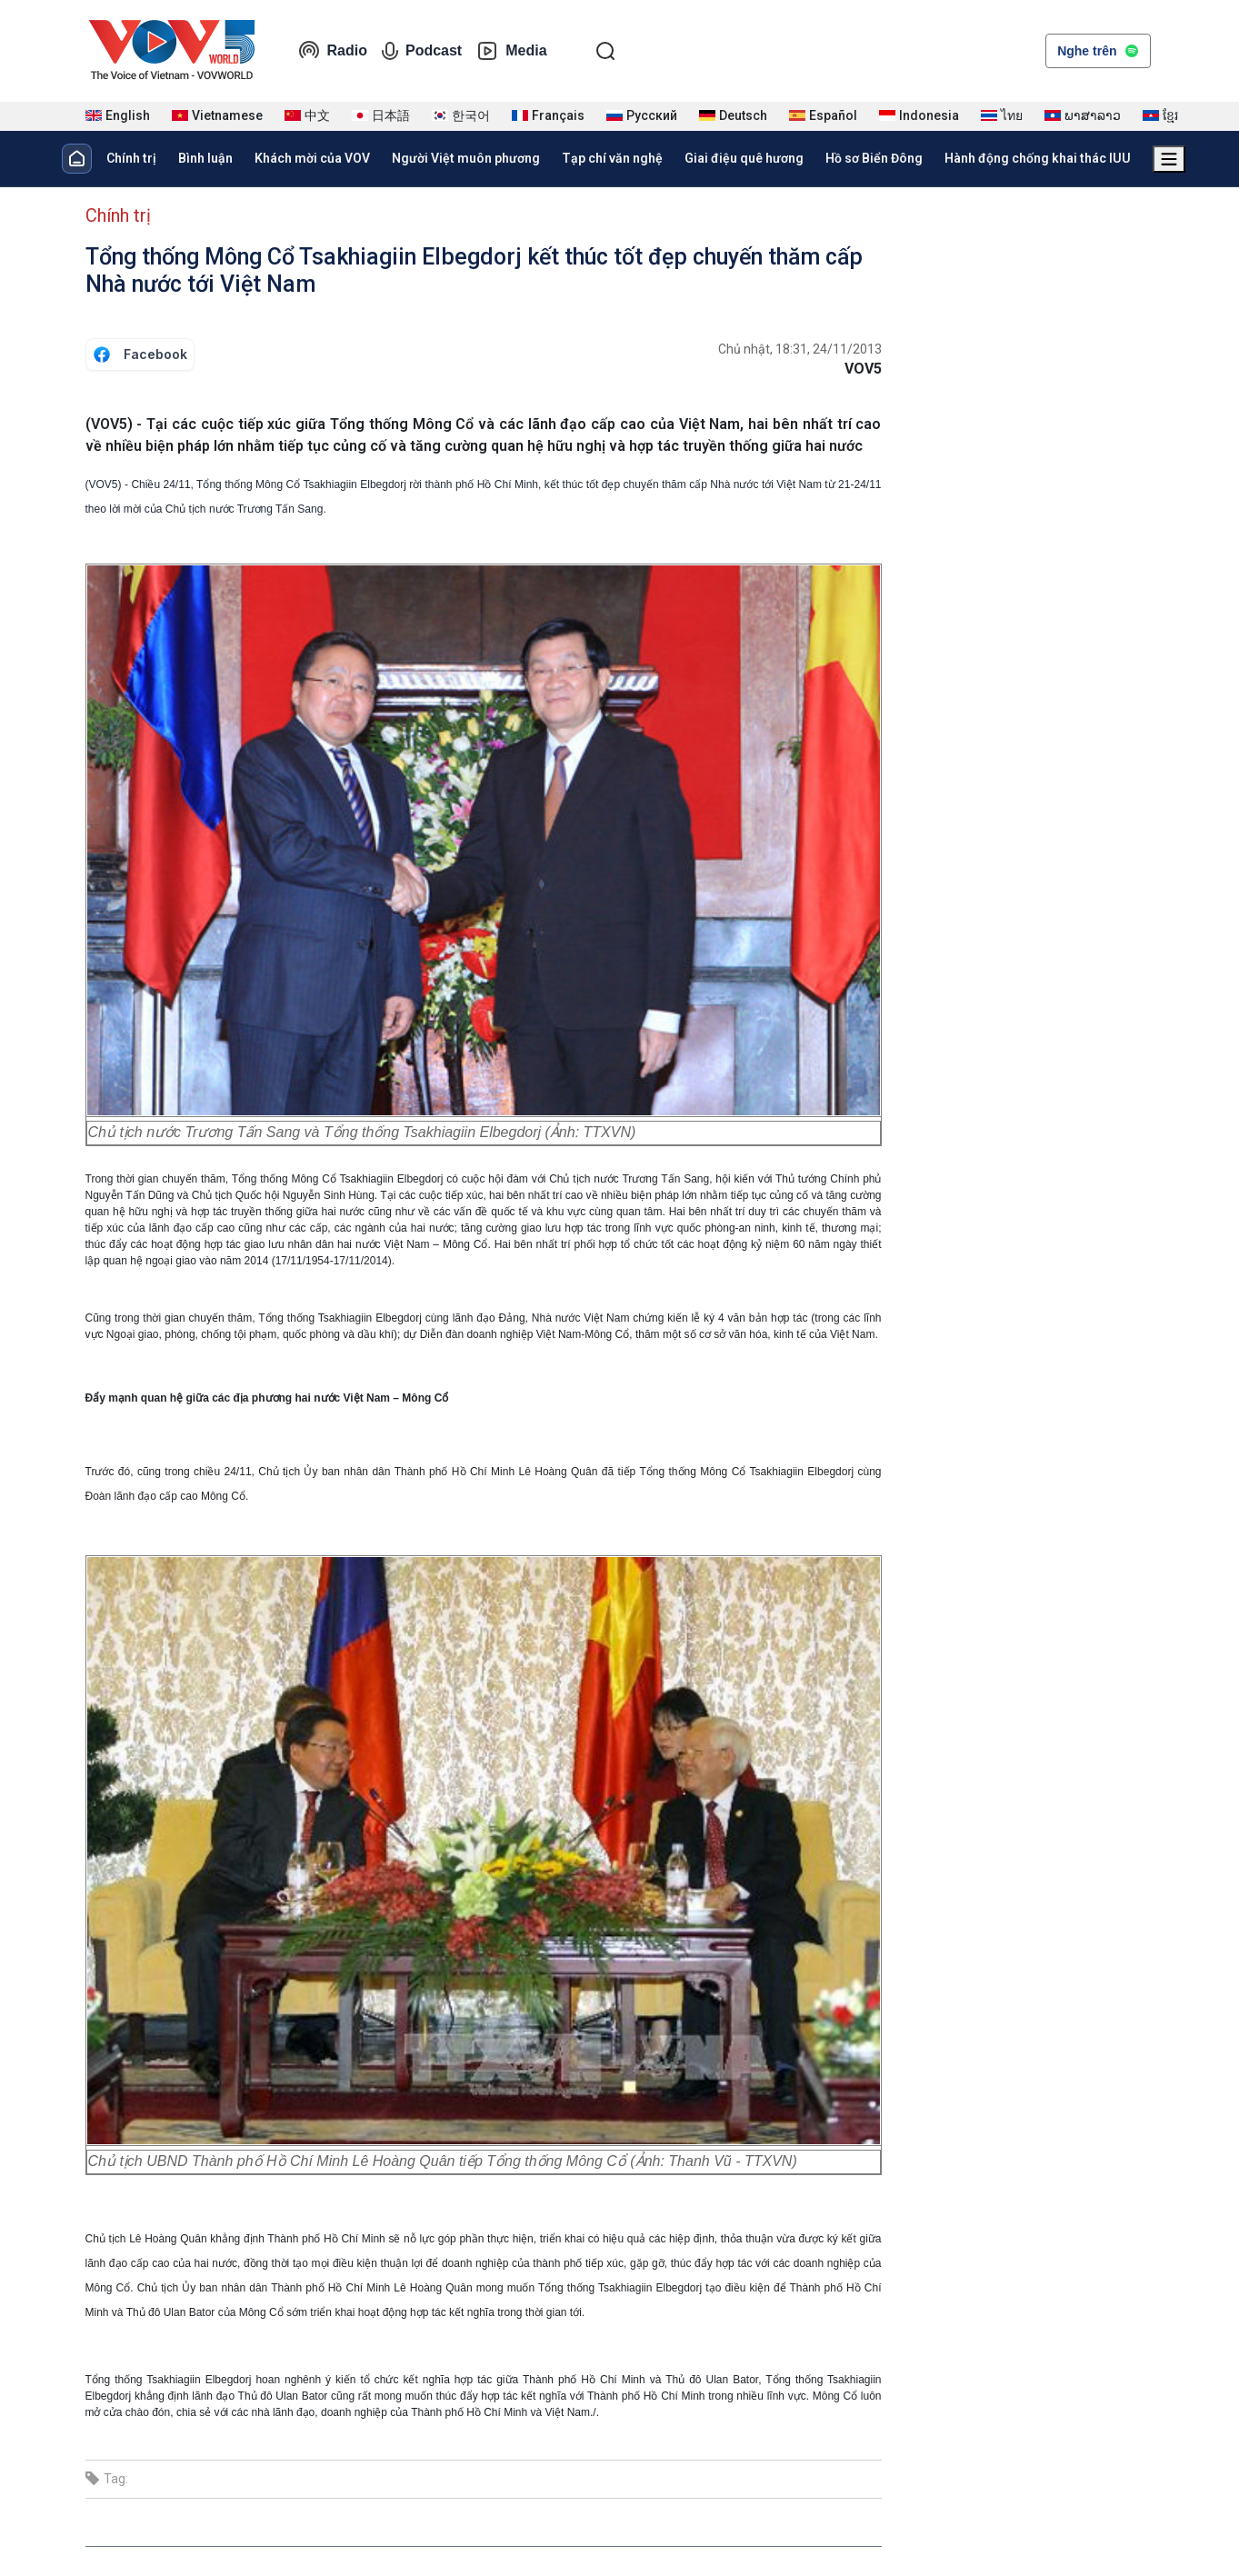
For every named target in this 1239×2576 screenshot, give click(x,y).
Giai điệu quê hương (744, 158)
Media (511, 51)
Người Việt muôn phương (466, 158)
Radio (332, 51)
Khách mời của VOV (312, 158)
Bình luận (205, 158)
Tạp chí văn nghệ (612, 158)
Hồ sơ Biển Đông (874, 158)
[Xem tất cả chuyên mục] (1169, 159)
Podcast (422, 51)
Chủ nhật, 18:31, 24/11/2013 (800, 349)
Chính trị (131, 158)
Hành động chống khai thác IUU (1037, 158)
